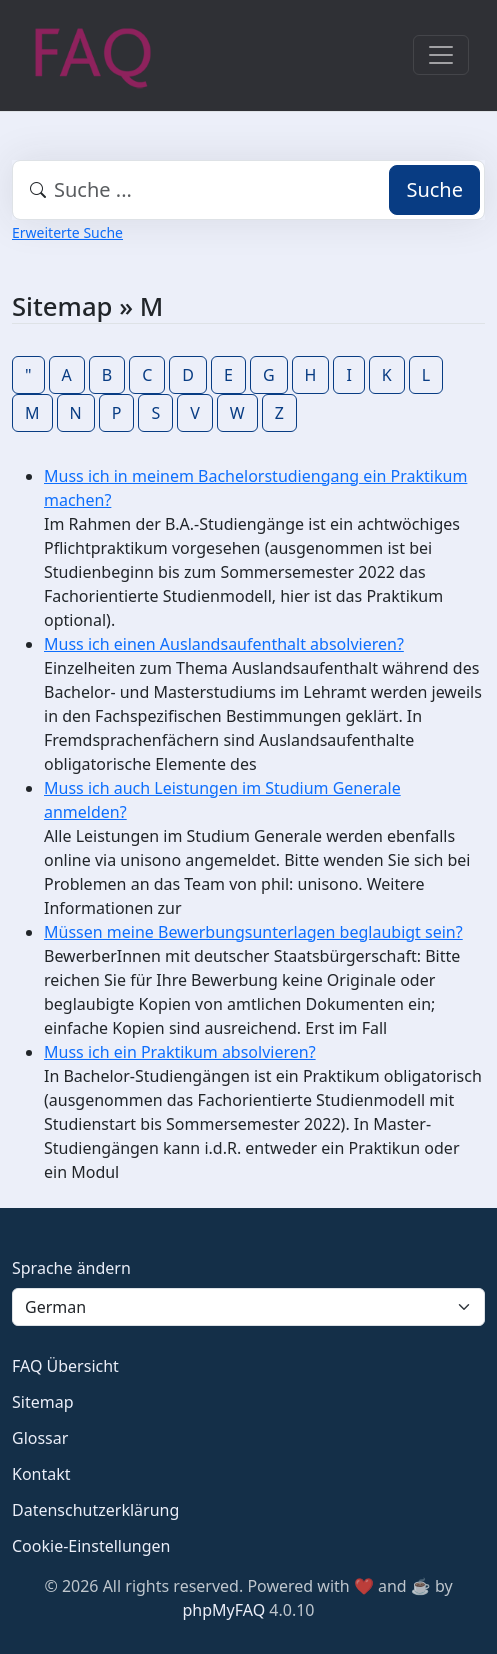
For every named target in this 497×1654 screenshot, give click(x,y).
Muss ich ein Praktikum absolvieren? (180, 1052)
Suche (434, 189)
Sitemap (43, 1402)
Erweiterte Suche (67, 232)
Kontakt (41, 1474)
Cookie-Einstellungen (91, 1546)
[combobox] (248, 190)
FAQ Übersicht (65, 1366)
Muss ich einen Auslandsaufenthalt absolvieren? (224, 644)
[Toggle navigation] (441, 55)
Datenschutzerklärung (95, 1510)
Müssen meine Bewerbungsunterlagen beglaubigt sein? (253, 932)
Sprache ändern (71, 1268)
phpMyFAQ (224, 1610)
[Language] (248, 1307)
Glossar (40, 1438)
